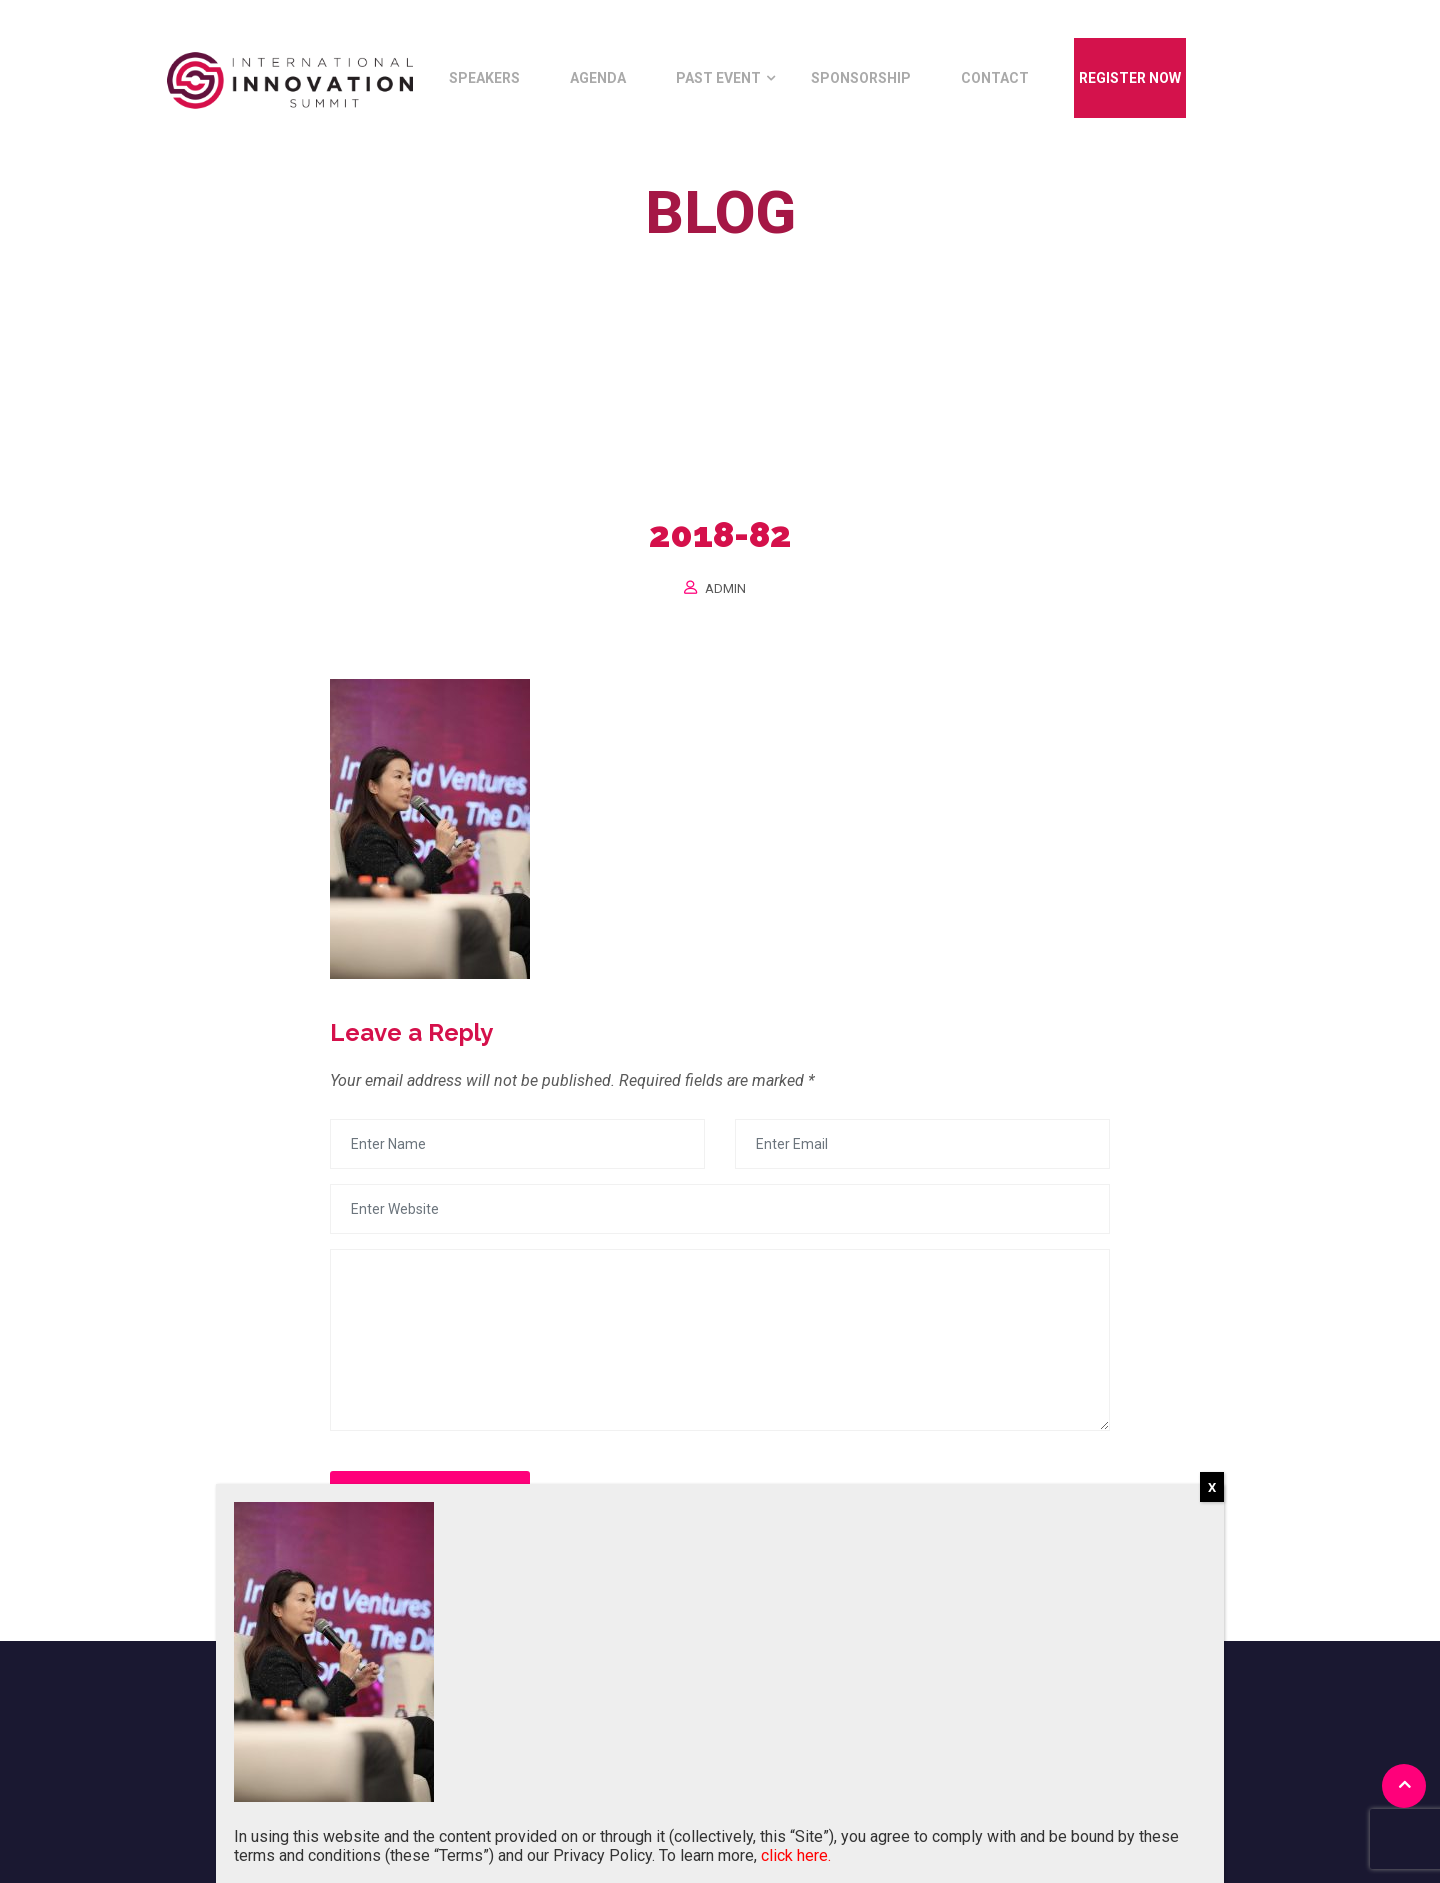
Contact (995, 78)
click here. (796, 1855)
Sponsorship (861, 78)
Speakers (484, 78)
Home (639, 258)
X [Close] (1212, 1487)
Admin (725, 588)
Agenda (598, 78)
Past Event (718, 78)
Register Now (1130, 78)
